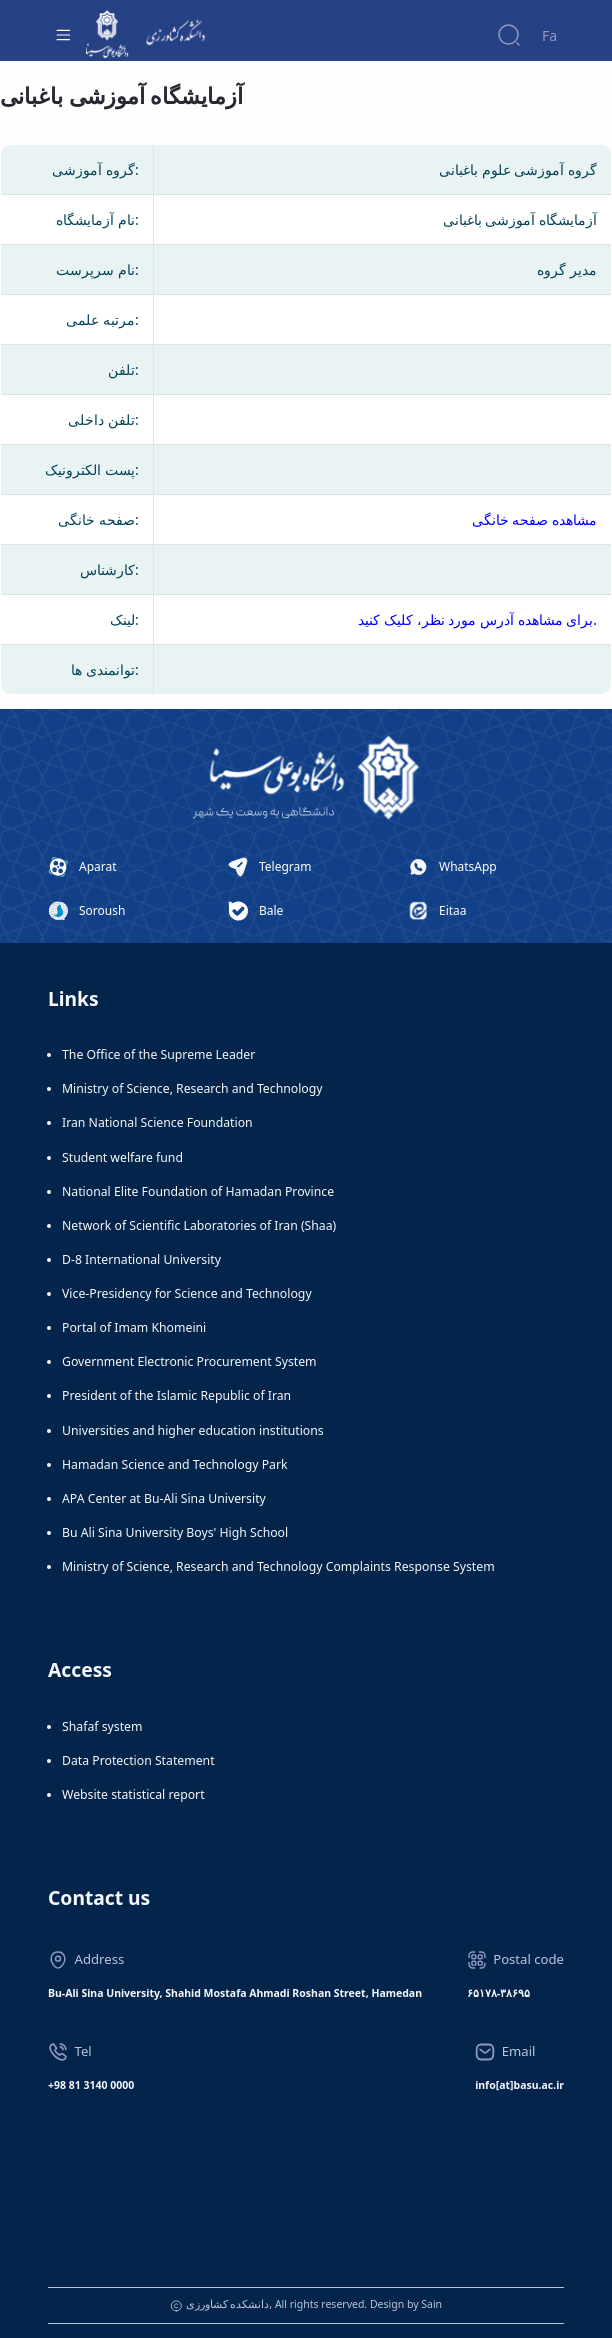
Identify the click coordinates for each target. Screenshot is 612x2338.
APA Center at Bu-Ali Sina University (164, 1498)
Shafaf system (102, 1726)
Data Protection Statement (138, 1760)
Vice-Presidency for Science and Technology (187, 1293)
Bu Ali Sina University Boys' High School (175, 1532)
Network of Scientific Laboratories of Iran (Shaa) (199, 1225)
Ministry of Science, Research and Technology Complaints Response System (278, 1566)
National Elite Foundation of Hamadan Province (198, 1191)
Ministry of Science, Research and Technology (192, 1088)
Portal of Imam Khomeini (134, 1327)
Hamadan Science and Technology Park (175, 1464)
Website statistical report (133, 1794)
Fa (549, 35)
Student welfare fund (122, 1157)
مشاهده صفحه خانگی (534, 519)
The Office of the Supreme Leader (158, 1054)
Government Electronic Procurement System (189, 1361)
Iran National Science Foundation (157, 1122)
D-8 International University (141, 1259)
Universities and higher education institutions (193, 1430)
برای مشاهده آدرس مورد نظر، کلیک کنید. (477, 619)
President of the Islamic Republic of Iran (176, 1395)
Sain (431, 2304)
